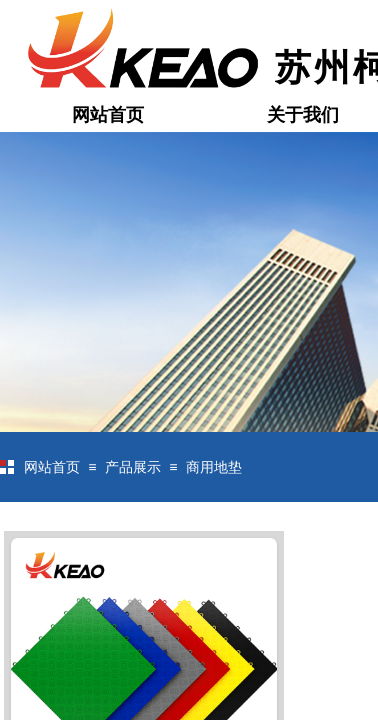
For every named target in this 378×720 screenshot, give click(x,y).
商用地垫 (214, 467)
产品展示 (133, 467)
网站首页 (108, 115)
